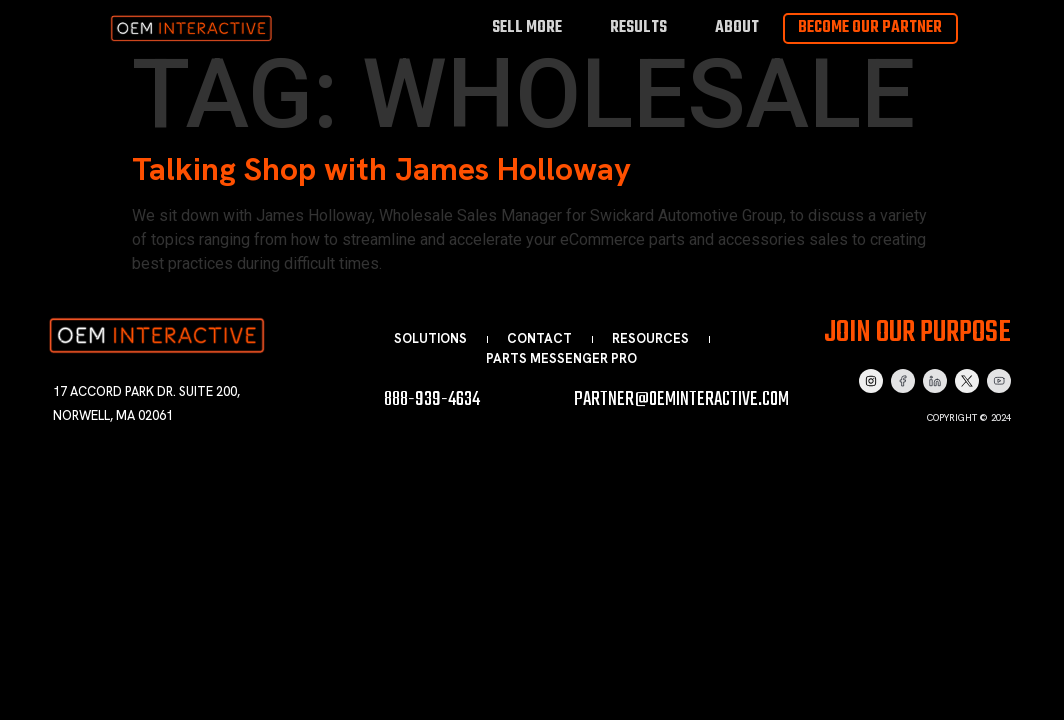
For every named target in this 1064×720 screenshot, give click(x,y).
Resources (650, 338)
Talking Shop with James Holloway (381, 169)
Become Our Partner (870, 28)
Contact (539, 338)
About (737, 27)
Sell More (527, 27)
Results (638, 27)
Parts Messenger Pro (561, 358)
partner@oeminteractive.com (681, 399)
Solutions (430, 338)
